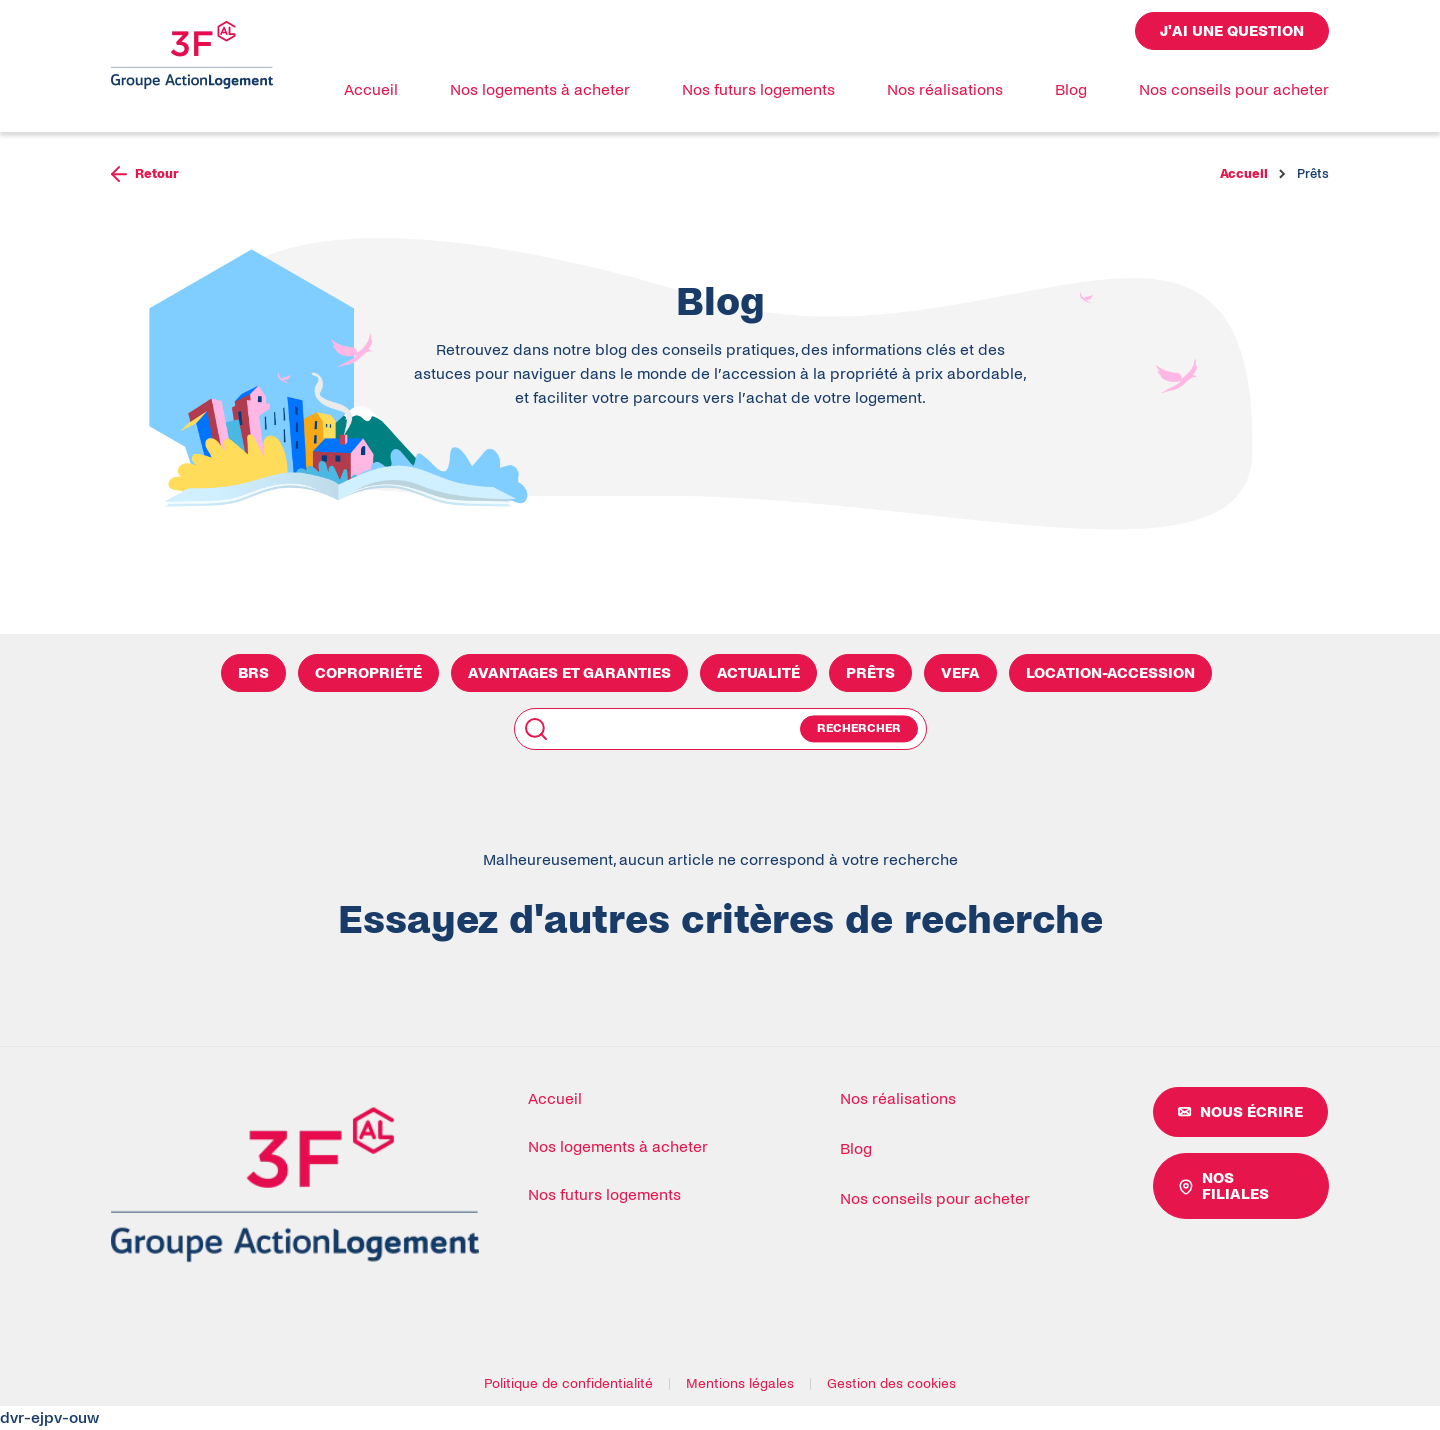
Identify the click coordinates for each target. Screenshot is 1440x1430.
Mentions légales (740, 1384)
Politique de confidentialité (568, 1384)
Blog (1071, 89)
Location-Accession (1110, 673)
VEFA (960, 673)
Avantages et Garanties (569, 673)
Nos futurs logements (758, 89)
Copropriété (368, 673)
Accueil (371, 89)
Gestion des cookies (891, 1384)
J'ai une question (1232, 31)
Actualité (758, 673)
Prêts (870, 673)
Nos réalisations (945, 89)
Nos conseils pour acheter (1234, 89)
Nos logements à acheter (540, 89)
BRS (253, 673)
